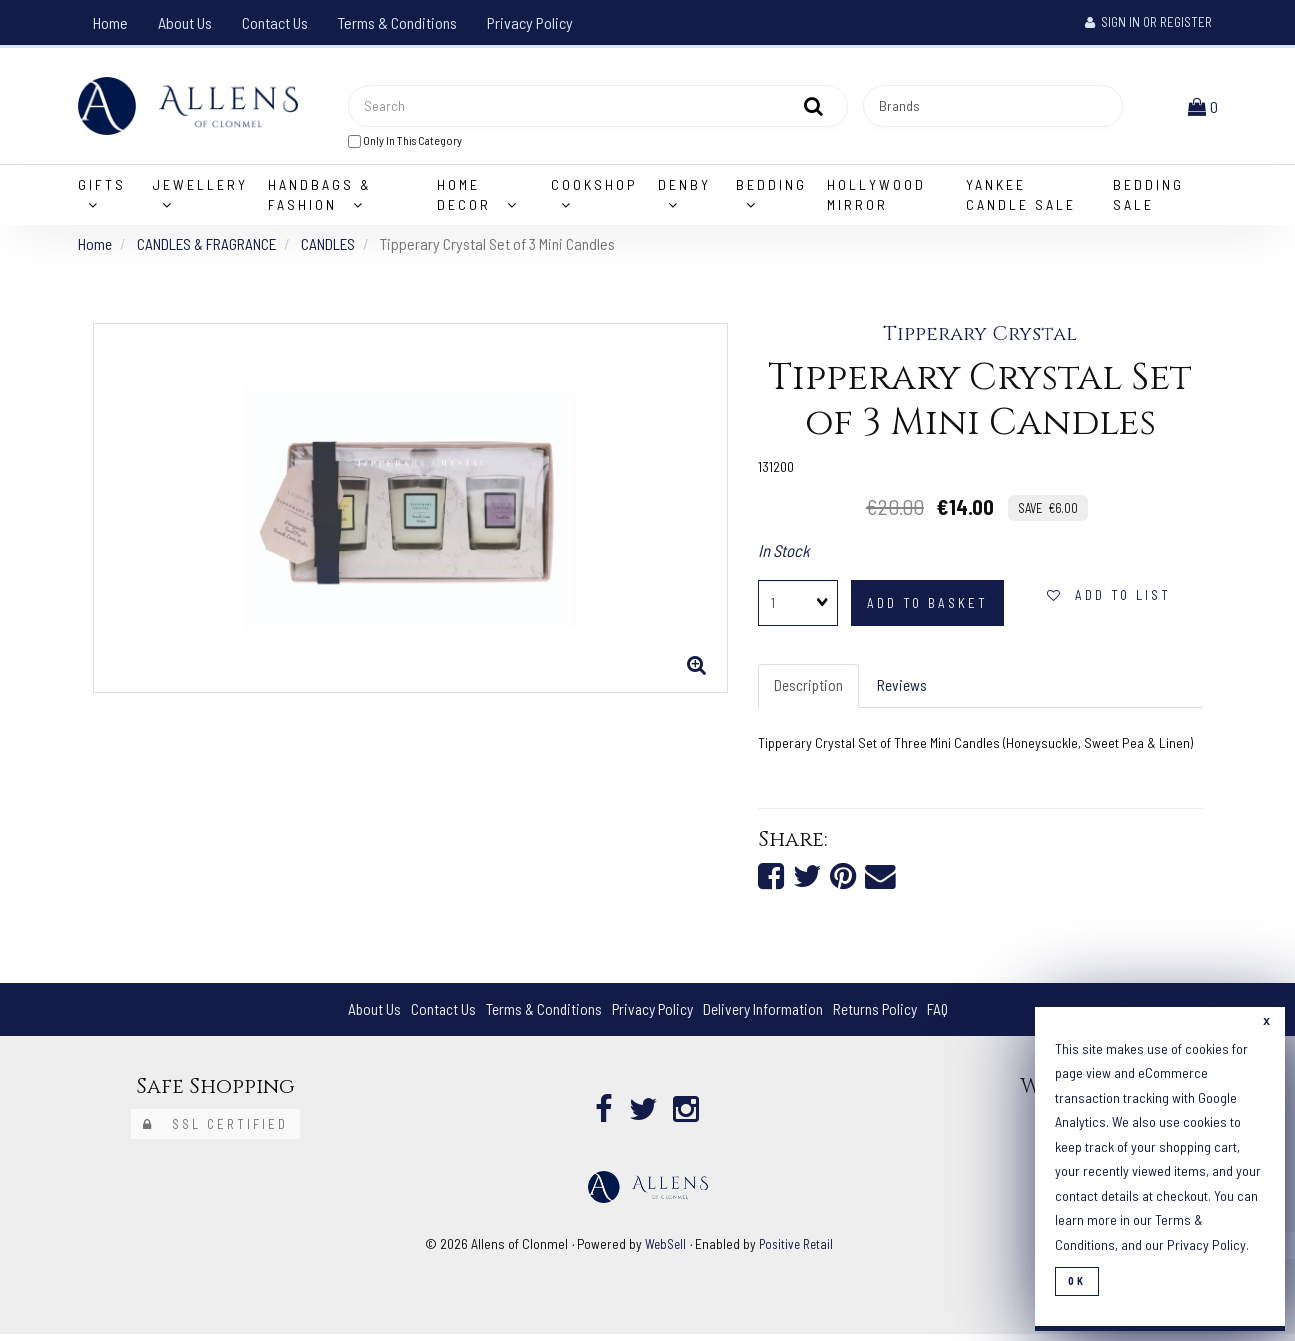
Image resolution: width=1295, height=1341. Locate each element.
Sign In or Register (1148, 22)
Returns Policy (880, 1015)
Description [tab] (809, 690)
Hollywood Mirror (876, 198)
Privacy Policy (530, 22)
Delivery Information (765, 1015)
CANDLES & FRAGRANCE (210, 247)
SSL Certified (215, 1131)
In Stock (784, 554)
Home (110, 22)
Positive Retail (797, 1250)
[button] (1205, 107)
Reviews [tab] (905, 690)
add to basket (927, 608)
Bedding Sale (1148, 198)
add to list (1109, 600)
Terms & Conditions (397, 22)
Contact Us (275, 22)
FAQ (945, 1015)
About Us (185, 22)
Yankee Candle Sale (1021, 198)
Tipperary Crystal (980, 339)
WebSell (663, 1250)
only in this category (405, 142)
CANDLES (335, 247)
